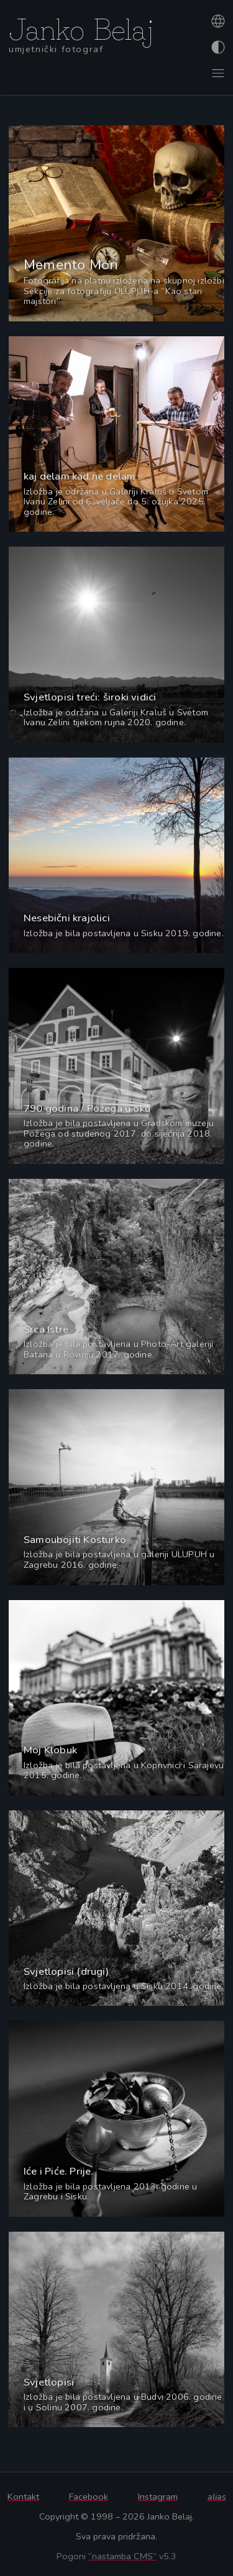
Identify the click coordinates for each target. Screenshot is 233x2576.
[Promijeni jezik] (217, 21)
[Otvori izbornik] (217, 73)
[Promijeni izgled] (217, 47)
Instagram (158, 2496)
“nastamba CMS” (122, 2556)
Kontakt (23, 2496)
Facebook (88, 2496)
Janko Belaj (81, 26)
